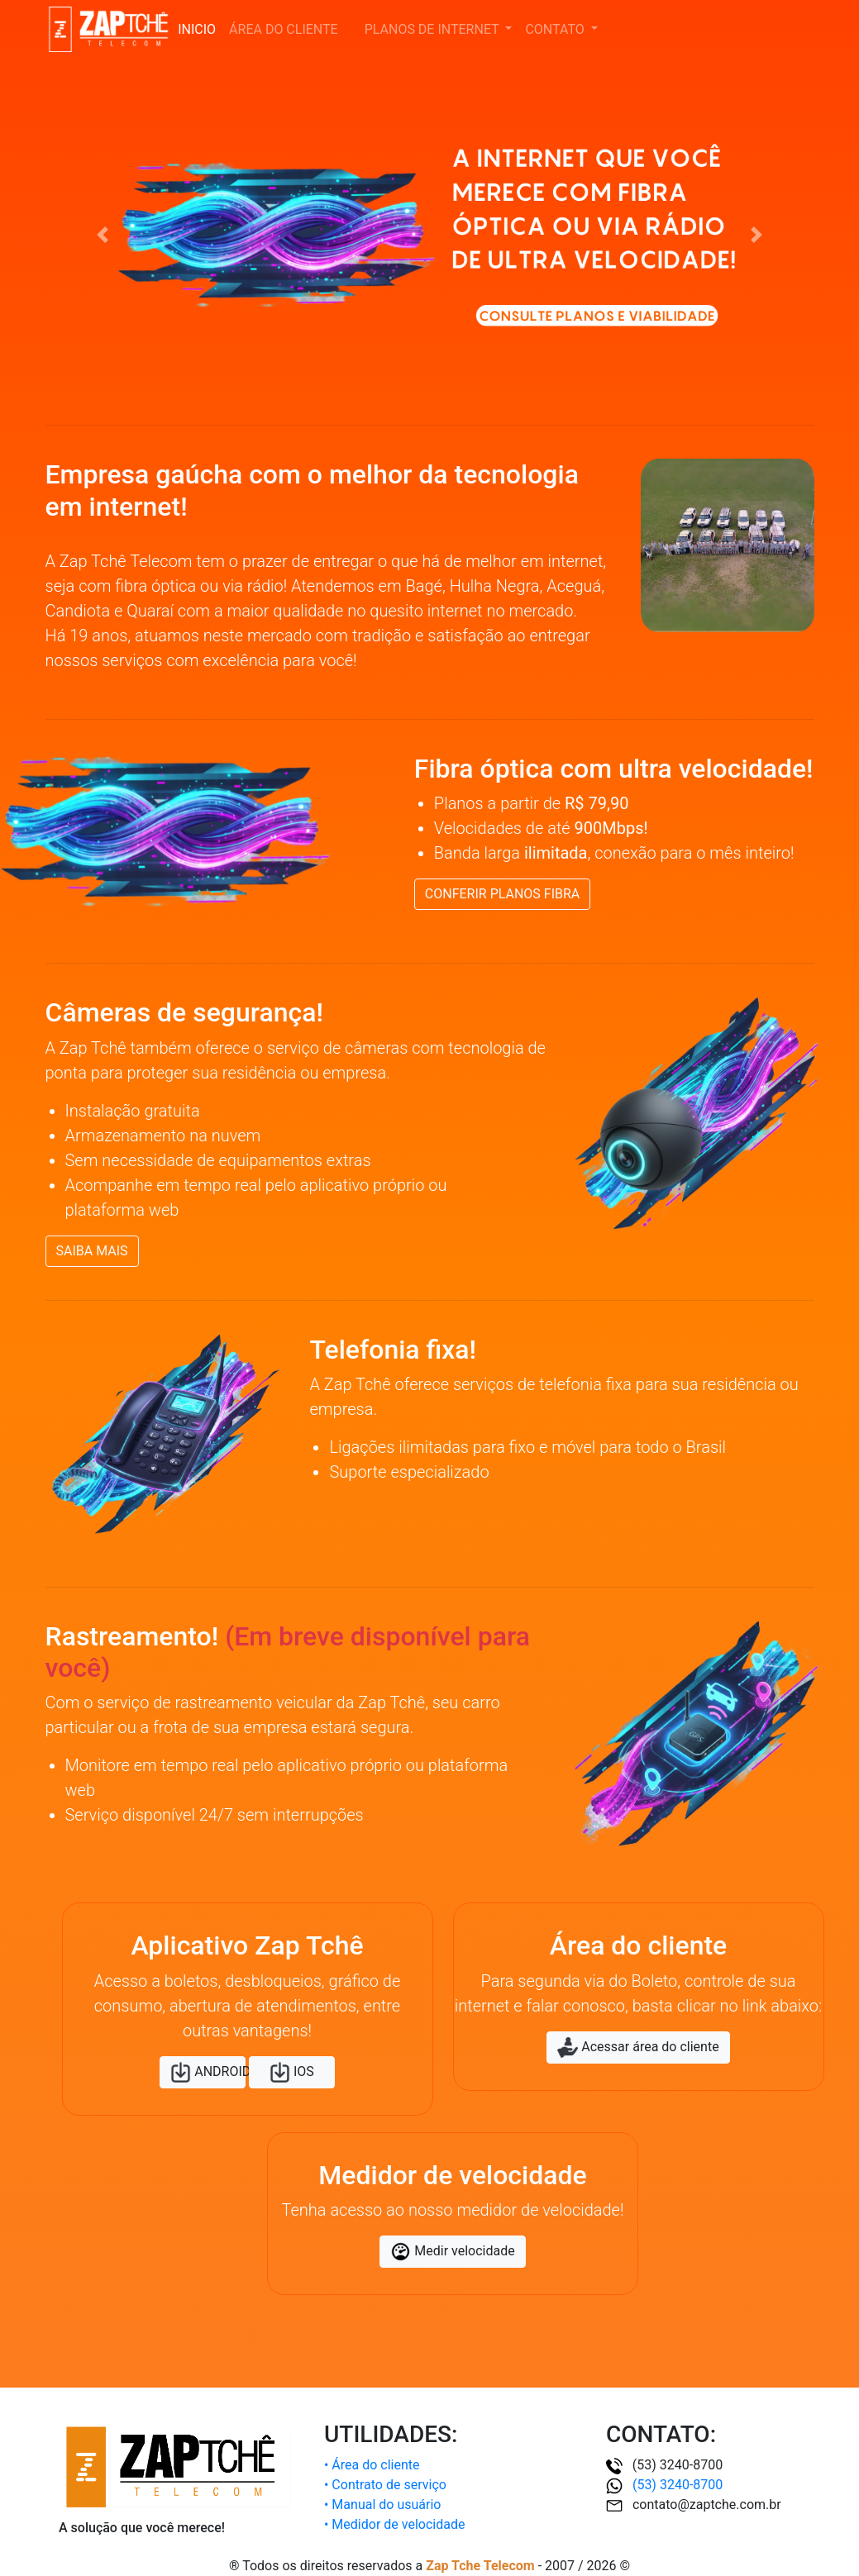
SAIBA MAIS (92, 1251)
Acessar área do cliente (637, 2047)
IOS (292, 2072)
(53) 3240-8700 (664, 2485)
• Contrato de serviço (385, 2485)
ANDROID (208, 2072)
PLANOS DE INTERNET (434, 29)
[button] (103, 235)
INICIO (197, 29)
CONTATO (556, 29)
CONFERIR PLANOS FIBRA (502, 894)
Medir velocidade (452, 2251)
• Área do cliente (372, 2465)
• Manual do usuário (382, 2504)
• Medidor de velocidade (394, 2524)
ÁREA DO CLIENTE (287, 28)
